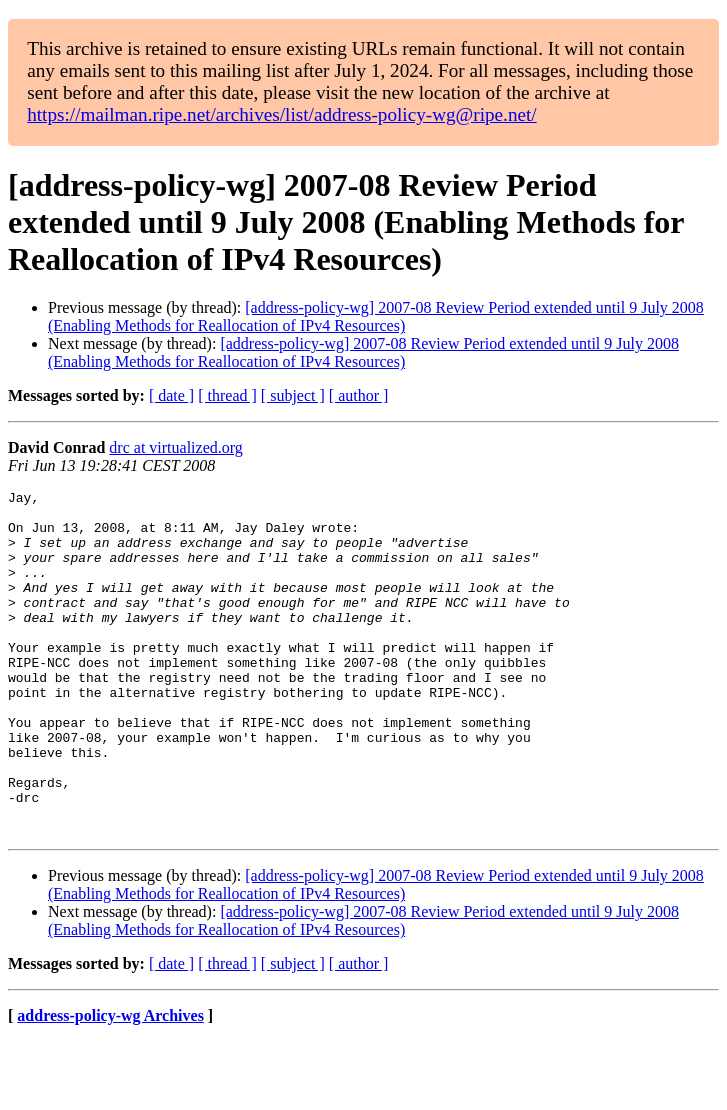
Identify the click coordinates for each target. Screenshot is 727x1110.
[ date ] (171, 395)
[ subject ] (293, 395)
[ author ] (359, 395)
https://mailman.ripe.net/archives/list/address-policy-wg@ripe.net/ (282, 114)
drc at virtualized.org (175, 447)
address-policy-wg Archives (110, 1084)
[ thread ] (227, 395)
